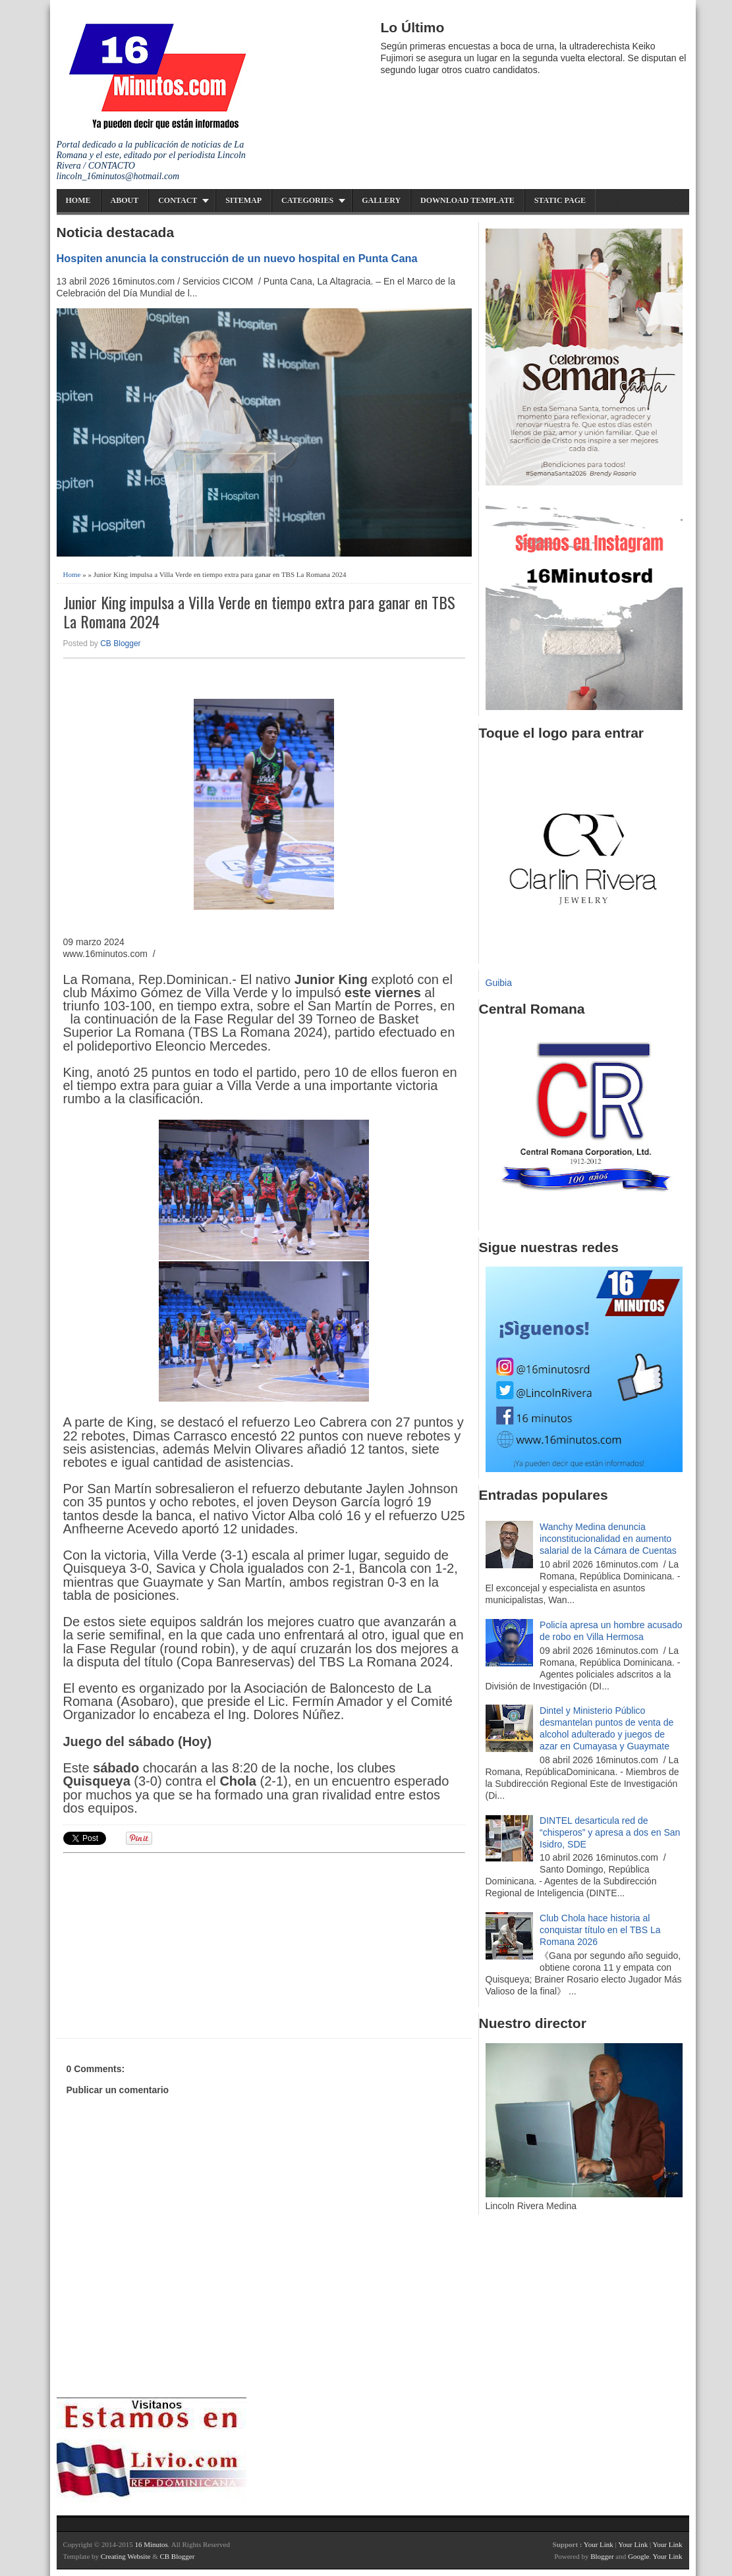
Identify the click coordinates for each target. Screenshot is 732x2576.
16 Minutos (150, 2544)
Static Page (560, 200)
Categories (307, 200)
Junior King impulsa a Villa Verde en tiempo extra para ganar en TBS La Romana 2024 (259, 612)
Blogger (601, 2556)
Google (638, 2556)
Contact (177, 200)
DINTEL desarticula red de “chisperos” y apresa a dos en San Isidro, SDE (610, 1832)
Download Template (467, 200)
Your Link (598, 2544)
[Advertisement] (165, 1943)
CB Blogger (120, 643)
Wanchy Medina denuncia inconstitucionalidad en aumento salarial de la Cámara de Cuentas (608, 1538)
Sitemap (243, 200)
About (125, 200)
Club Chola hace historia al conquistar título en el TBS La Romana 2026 (600, 1930)
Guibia (499, 982)
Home (78, 200)
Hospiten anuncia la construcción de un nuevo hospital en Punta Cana (237, 258)
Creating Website (126, 2556)
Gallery (381, 200)
